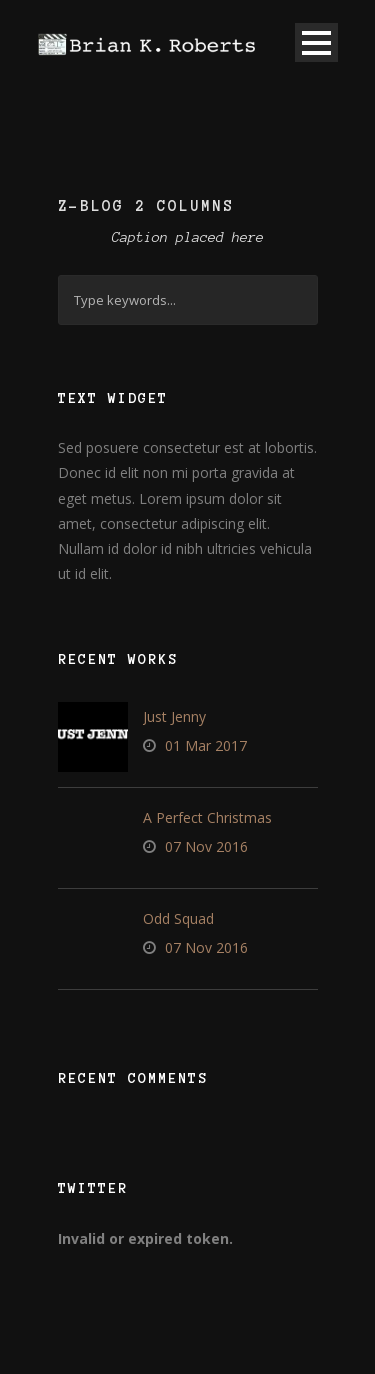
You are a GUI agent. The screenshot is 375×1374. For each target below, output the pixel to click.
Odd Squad (178, 918)
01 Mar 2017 (206, 745)
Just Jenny (174, 716)
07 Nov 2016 (206, 846)
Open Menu (316, 42)
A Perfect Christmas (207, 817)
